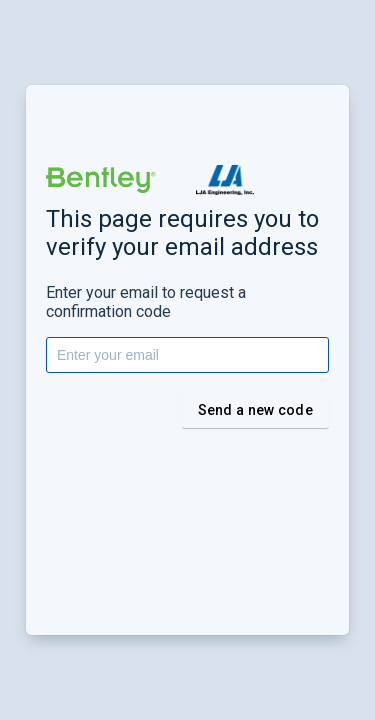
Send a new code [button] (256, 410)
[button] (101, 180)
